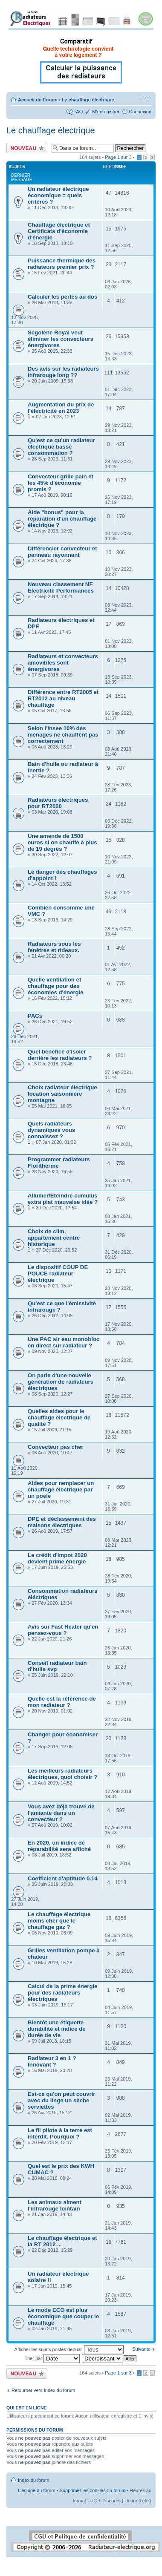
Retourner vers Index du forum (43, 2390)
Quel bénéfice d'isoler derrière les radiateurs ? (60, 1054)
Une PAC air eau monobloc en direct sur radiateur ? (63, 1342)
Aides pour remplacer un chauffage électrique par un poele (61, 1489)
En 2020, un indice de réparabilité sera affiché (59, 1845)
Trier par (52, 2358)
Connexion (140, 111)
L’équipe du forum (36, 2490)
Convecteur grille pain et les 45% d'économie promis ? (60, 482)
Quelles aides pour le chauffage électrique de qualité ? (59, 1417)
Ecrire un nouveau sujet (26, 148)
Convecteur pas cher (55, 1447)
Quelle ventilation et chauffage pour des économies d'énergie (56, 986)
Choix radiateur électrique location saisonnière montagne (62, 1093)
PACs (35, 1016)
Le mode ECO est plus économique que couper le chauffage (63, 2316)
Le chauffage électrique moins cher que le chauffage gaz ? (59, 1920)
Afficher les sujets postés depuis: (69, 2349)
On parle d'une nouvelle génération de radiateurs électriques (60, 1381)
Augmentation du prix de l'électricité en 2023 (61, 407)
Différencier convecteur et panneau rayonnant (62, 551)
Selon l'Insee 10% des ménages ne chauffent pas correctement (63, 734)
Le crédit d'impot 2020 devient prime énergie (57, 1558)
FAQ (78, 111)
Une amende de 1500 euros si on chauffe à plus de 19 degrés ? (62, 842)
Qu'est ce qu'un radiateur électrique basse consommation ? (61, 446)
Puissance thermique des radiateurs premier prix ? (61, 263)
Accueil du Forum (38, 99)
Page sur (118, 157)
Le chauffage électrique (88, 99)
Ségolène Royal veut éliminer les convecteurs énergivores (60, 338)
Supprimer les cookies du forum (93, 2490)
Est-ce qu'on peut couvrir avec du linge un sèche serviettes (61, 2100)
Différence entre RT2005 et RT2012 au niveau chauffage (63, 698)
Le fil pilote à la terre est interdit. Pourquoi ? (60, 2133)
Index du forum (33, 2480)
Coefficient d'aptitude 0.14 (63, 1878)
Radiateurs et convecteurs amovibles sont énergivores (63, 662)
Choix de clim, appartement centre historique (54, 1237)
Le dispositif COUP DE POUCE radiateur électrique (58, 1273)
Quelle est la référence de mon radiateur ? (62, 1701)
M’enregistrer (105, 111)
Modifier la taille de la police (145, 98)
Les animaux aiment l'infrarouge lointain (54, 2205)
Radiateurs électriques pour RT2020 (58, 803)
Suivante (141, 2348)
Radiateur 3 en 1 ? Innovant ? (52, 2061)
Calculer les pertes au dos (62, 297)
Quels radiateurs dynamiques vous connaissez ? (51, 1130)
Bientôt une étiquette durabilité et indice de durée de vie (57, 2028)
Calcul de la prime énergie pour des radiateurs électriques (62, 1992)
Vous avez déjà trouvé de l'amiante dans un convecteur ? (61, 1812)
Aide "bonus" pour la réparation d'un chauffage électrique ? (62, 518)
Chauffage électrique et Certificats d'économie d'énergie (59, 231)
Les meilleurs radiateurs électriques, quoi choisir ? (62, 1773)
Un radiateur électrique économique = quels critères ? (58, 195)
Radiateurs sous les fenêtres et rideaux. (54, 947)
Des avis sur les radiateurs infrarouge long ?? (63, 372)
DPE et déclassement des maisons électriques (62, 1522)
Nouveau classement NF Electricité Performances (61, 587)
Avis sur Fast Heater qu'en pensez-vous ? (63, 1629)
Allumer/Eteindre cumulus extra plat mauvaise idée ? (63, 1198)
